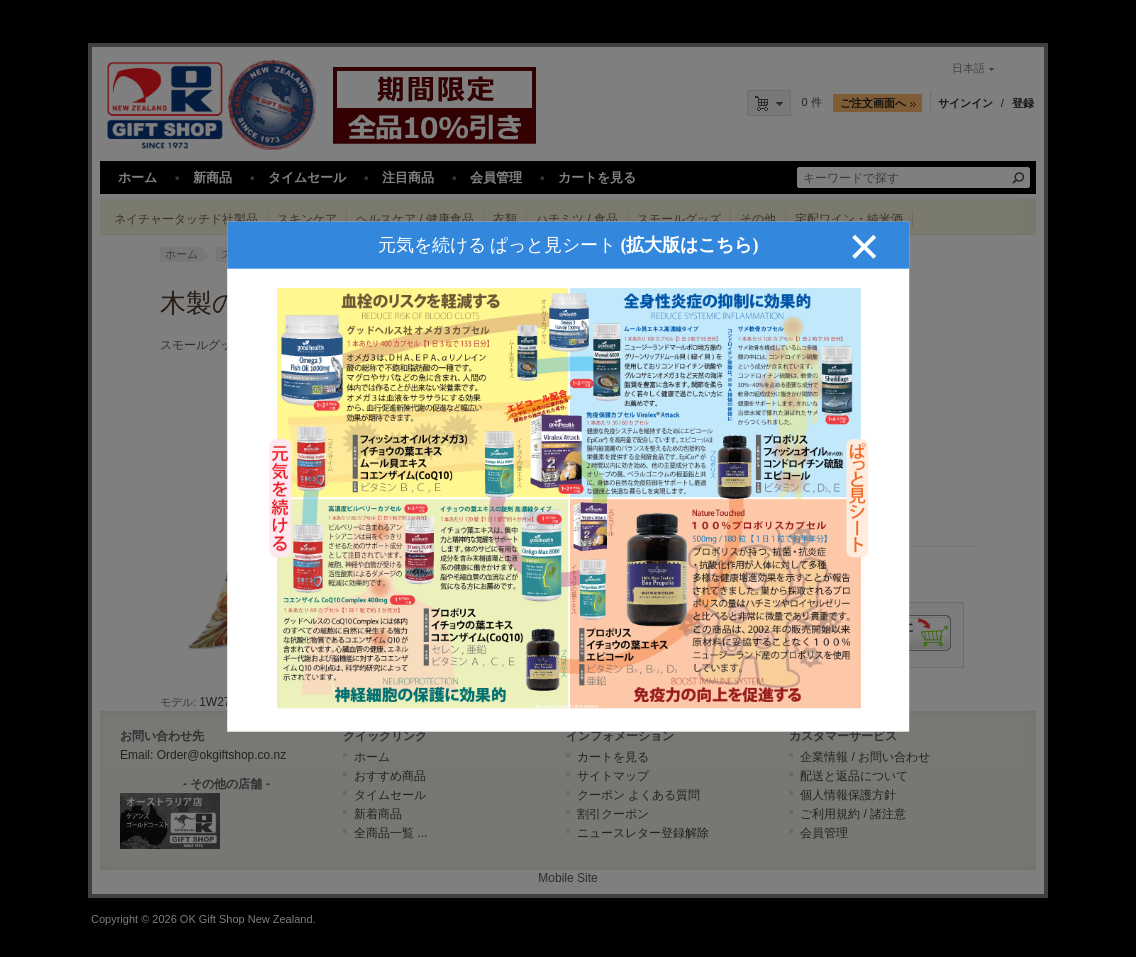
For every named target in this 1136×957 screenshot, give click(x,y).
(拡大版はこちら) (690, 237)
